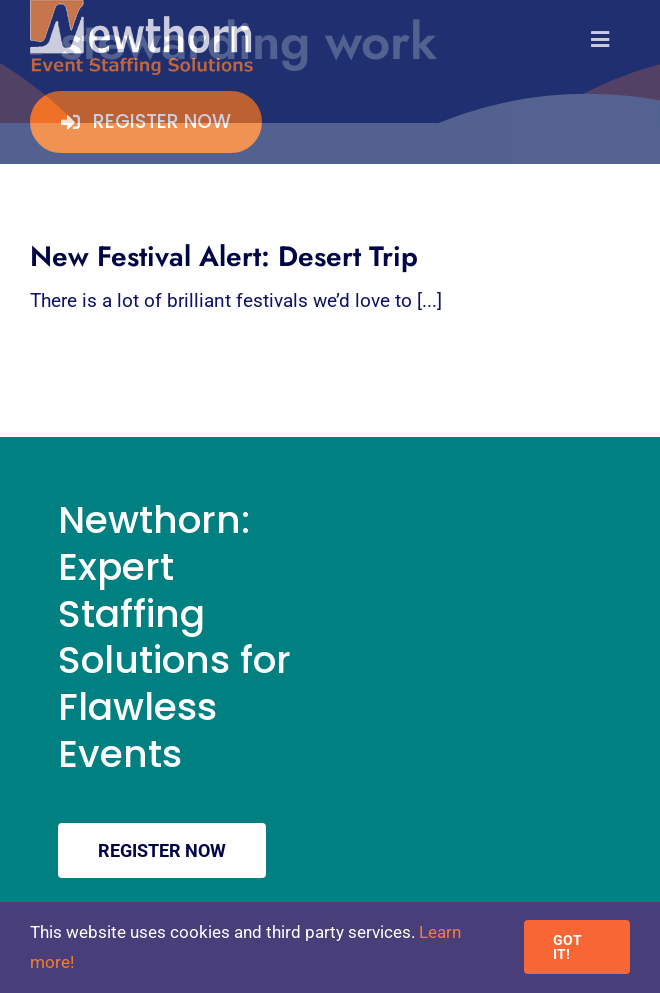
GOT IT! (567, 947)
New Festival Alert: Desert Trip (224, 256)
